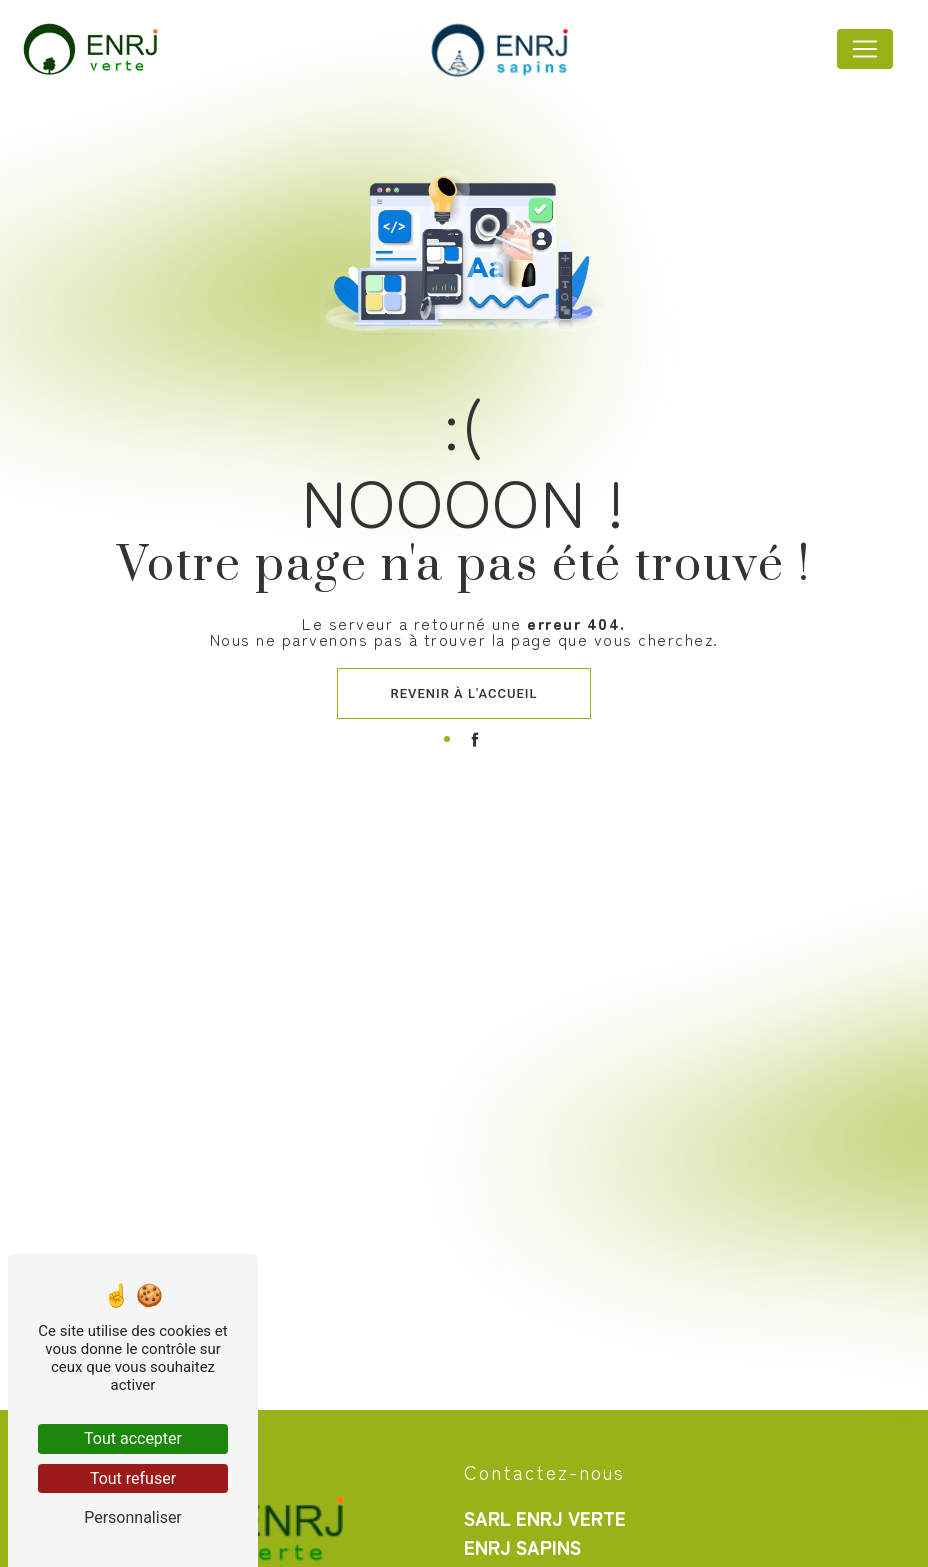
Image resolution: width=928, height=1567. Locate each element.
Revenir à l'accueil (464, 693)
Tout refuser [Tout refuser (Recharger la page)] (133, 1478)
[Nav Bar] (865, 49)
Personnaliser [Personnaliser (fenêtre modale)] (133, 1517)
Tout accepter (133, 1438)
